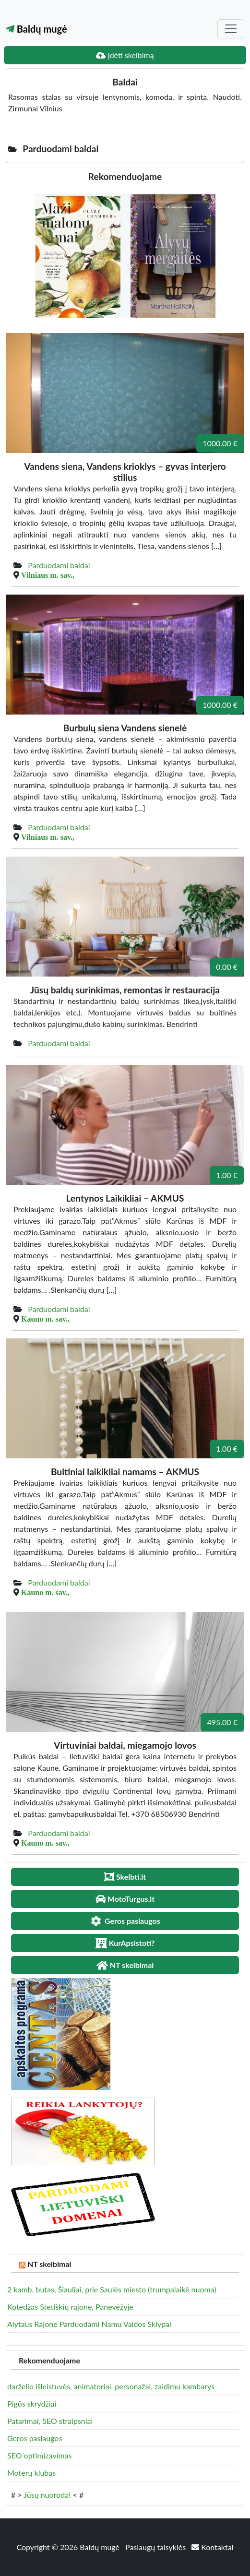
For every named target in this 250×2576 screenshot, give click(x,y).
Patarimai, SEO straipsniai (50, 2420)
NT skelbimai (49, 2263)
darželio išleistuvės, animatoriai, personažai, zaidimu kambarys (110, 2386)
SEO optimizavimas (39, 2455)
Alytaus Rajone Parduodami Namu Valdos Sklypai (89, 2323)
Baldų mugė (36, 29)
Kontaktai (212, 2547)
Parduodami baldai (59, 565)
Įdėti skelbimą (125, 55)
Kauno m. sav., (45, 1319)
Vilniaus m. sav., (47, 575)
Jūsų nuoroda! (47, 2494)
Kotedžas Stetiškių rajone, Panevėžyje (70, 2306)
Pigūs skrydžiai (31, 2403)
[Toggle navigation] (230, 28)
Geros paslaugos (34, 2438)
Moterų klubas (31, 2472)
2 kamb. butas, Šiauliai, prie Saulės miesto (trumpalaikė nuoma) (111, 2289)
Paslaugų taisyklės (156, 2547)
